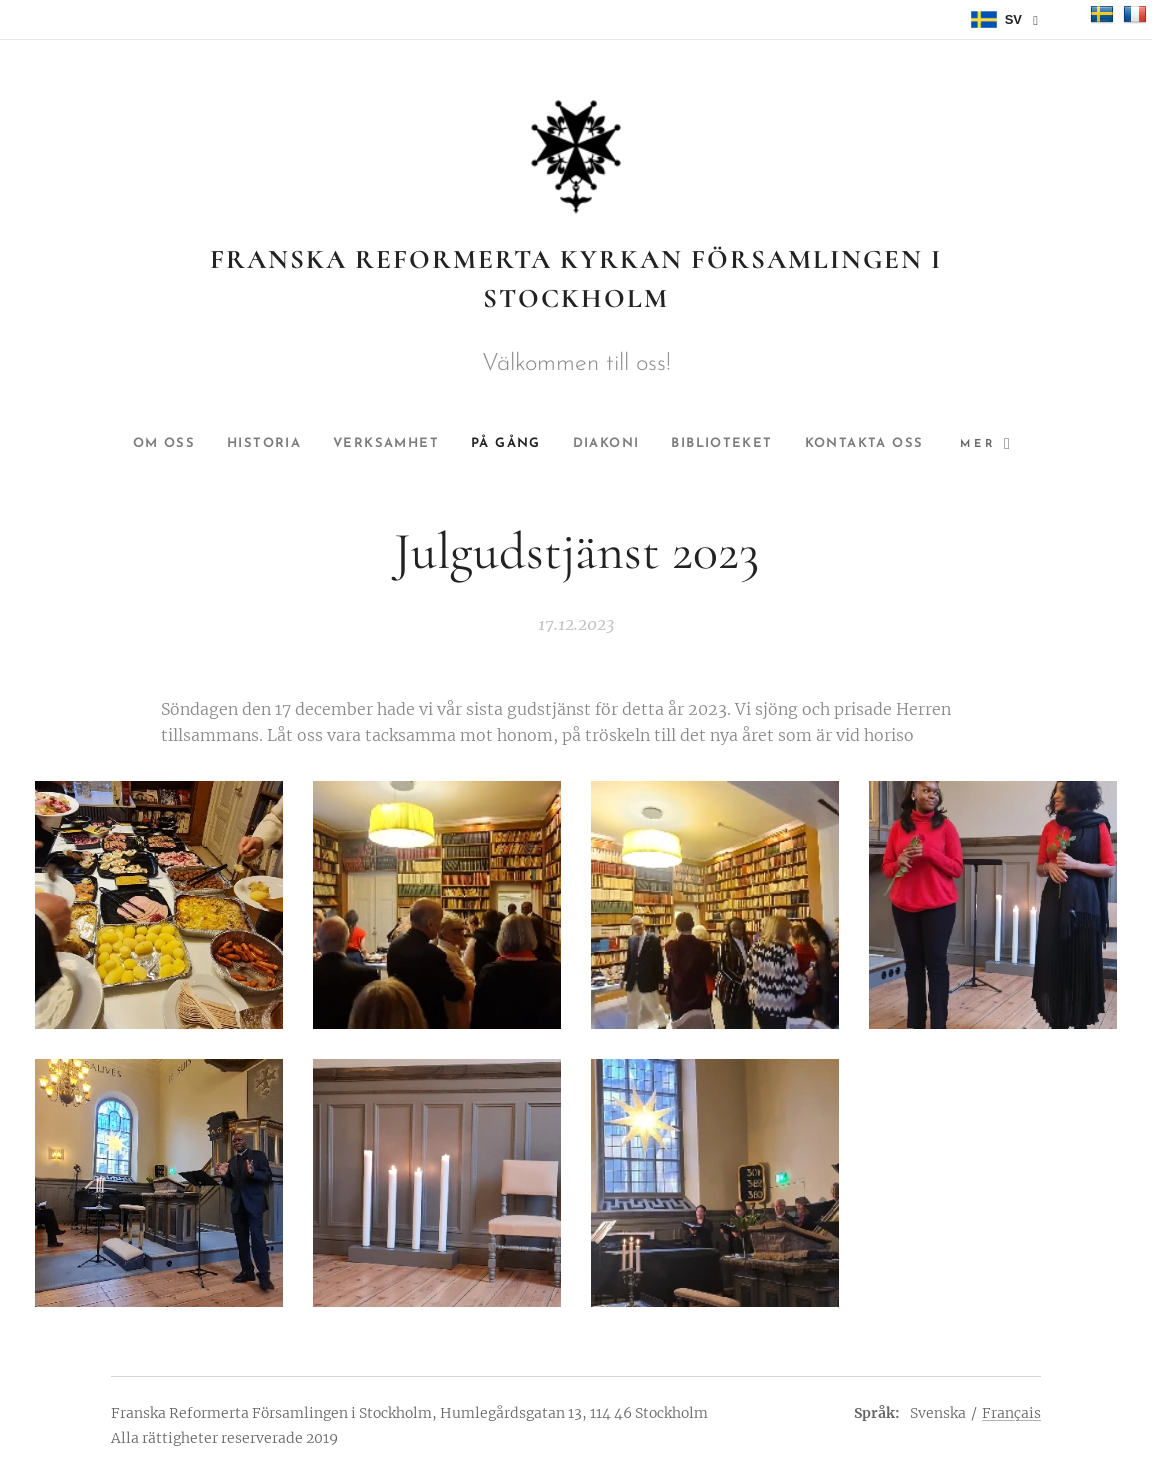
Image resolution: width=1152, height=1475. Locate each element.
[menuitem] (219, 444)
